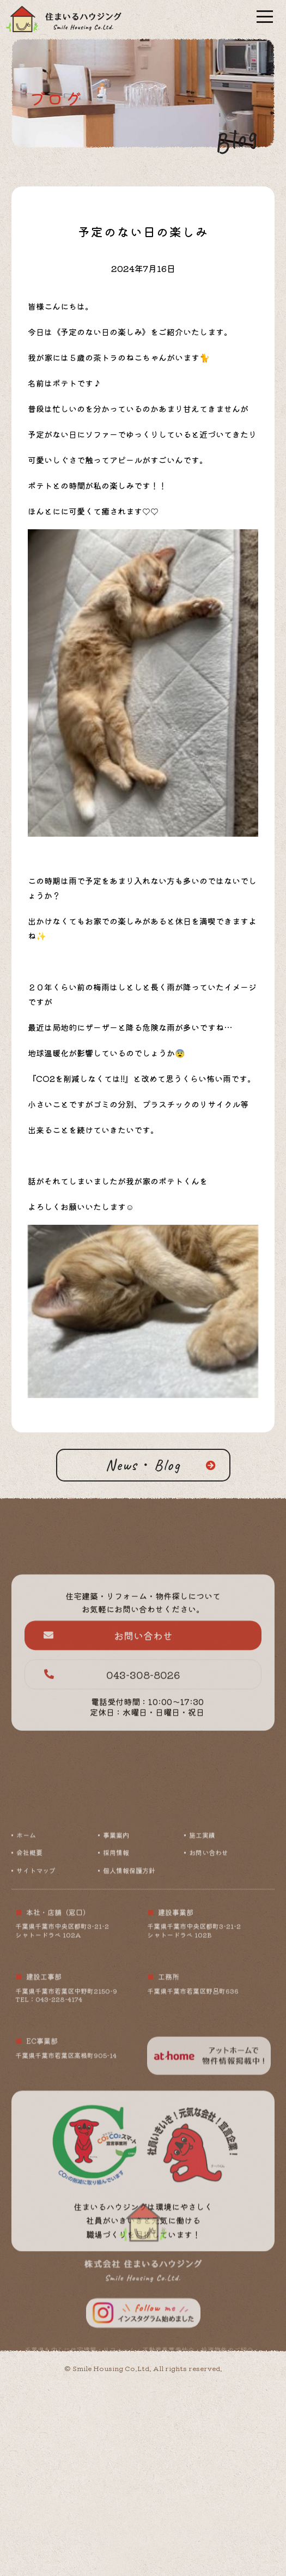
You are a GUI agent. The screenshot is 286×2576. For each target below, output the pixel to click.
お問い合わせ (108, 1679)
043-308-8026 (112, 1719)
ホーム (26, 1959)
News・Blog (143, 1464)
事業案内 (116, 1959)
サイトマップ (36, 1995)
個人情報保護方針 (129, 1995)
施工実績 (202, 1959)
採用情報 (116, 1977)
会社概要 (29, 1977)
